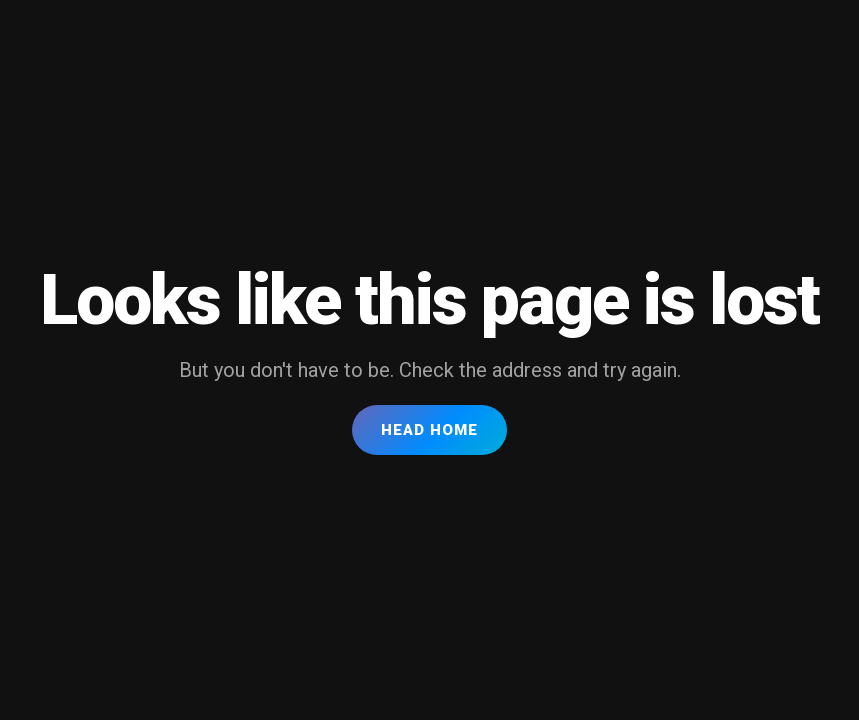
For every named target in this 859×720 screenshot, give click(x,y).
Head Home (429, 430)
